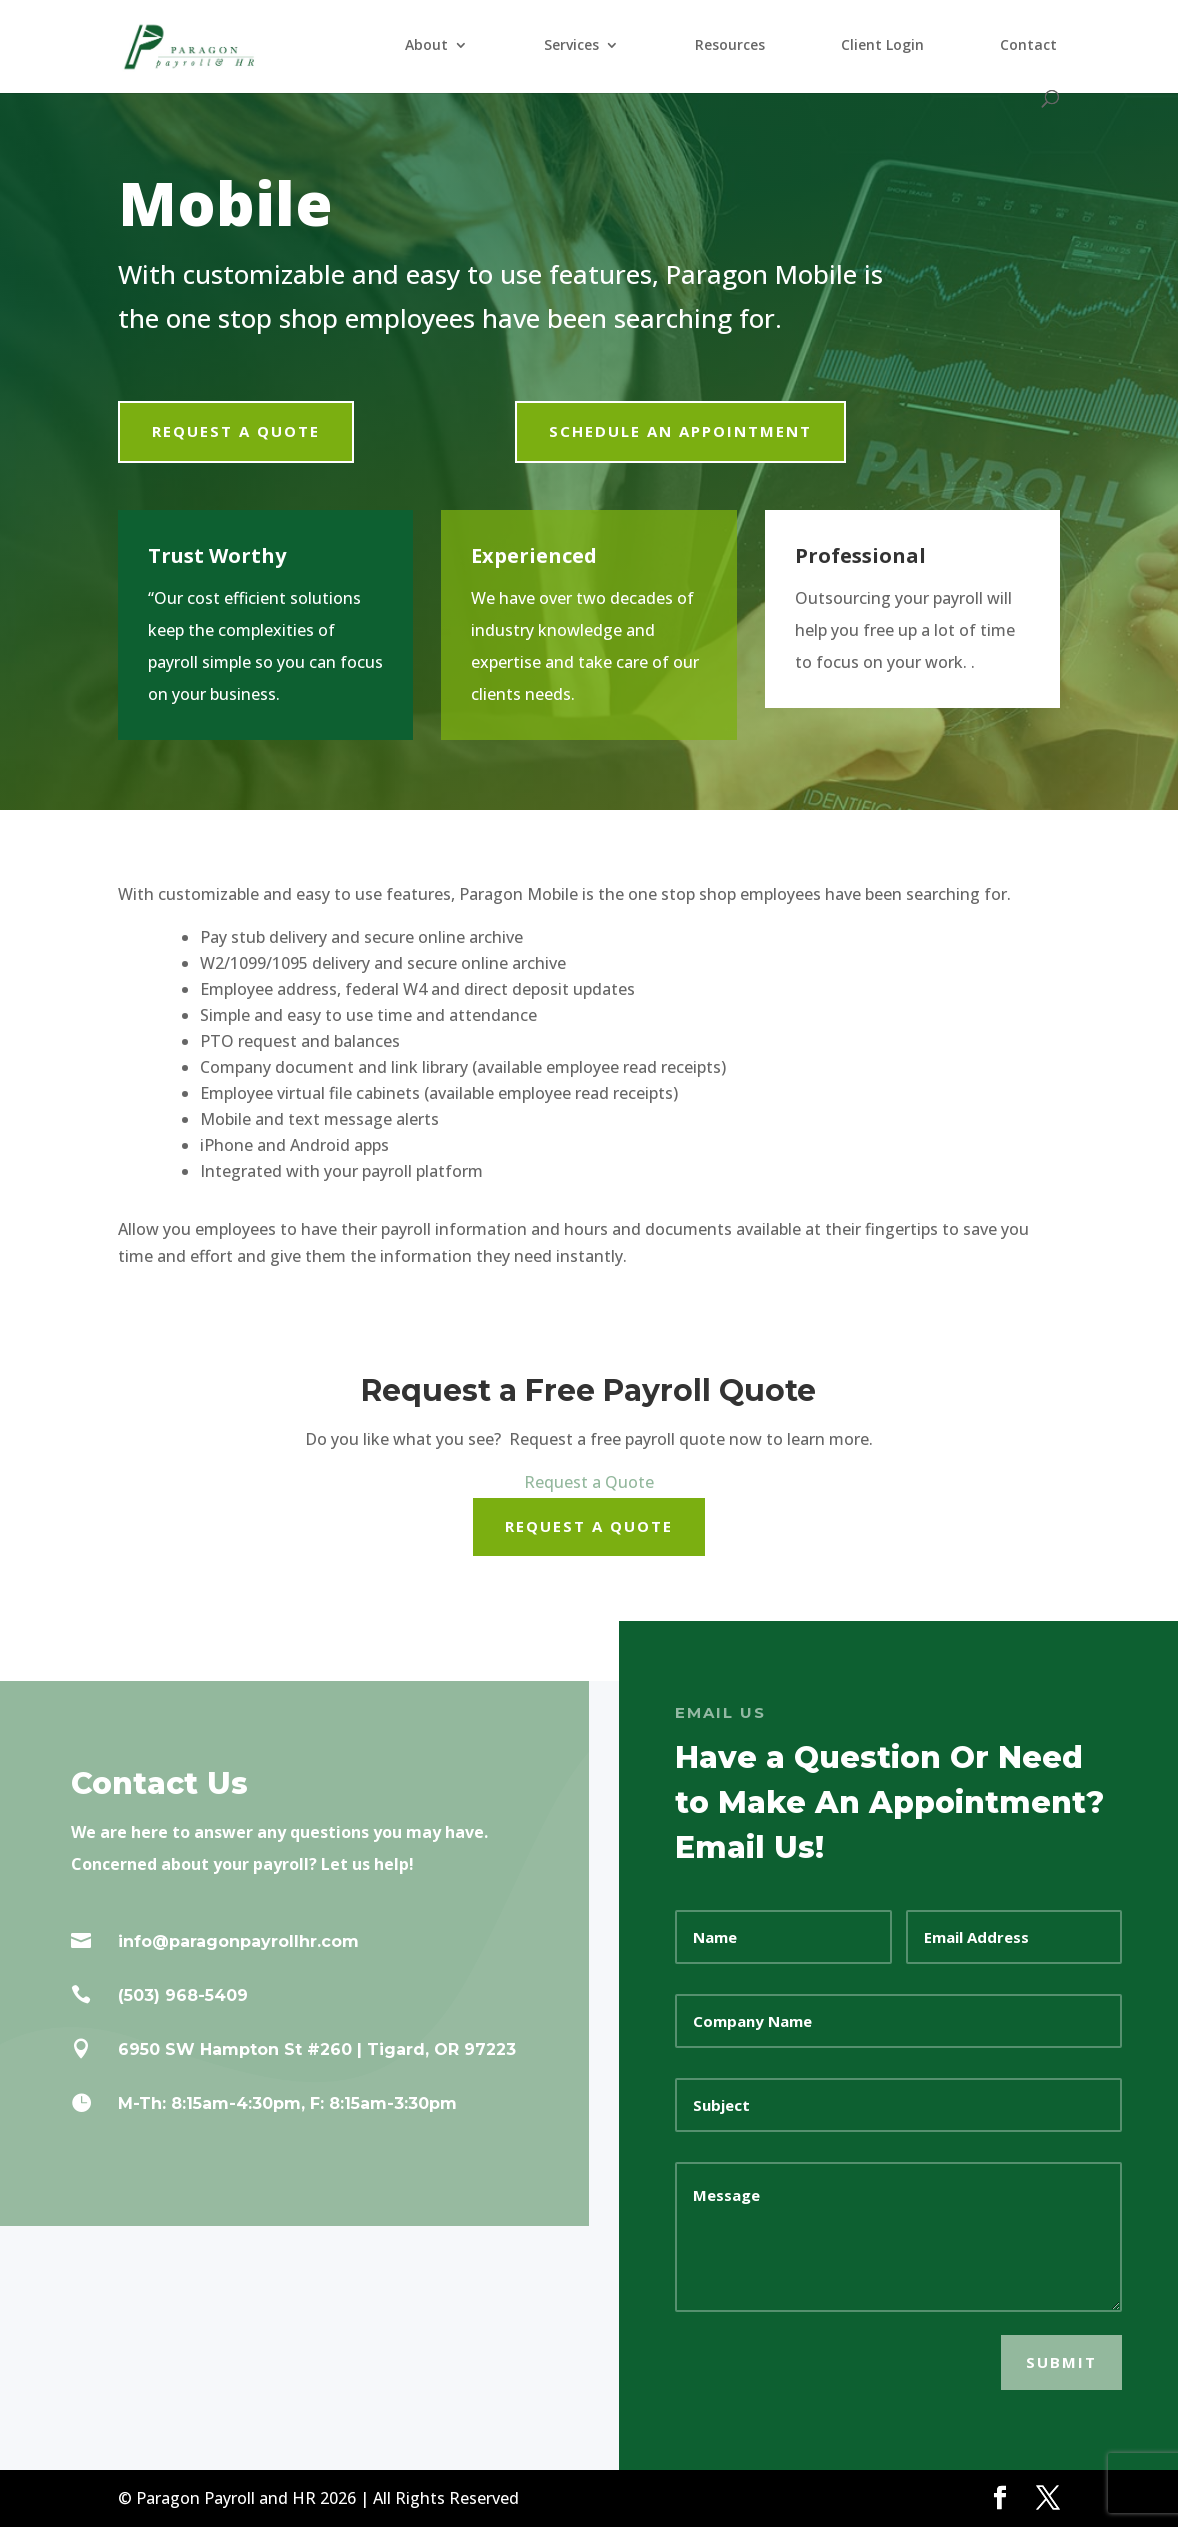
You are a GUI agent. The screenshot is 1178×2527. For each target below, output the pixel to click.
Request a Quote (236, 431)
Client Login (882, 46)
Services (571, 46)
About (426, 46)
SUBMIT (1061, 2362)
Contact (1028, 46)
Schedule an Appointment (680, 431)
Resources (730, 46)
